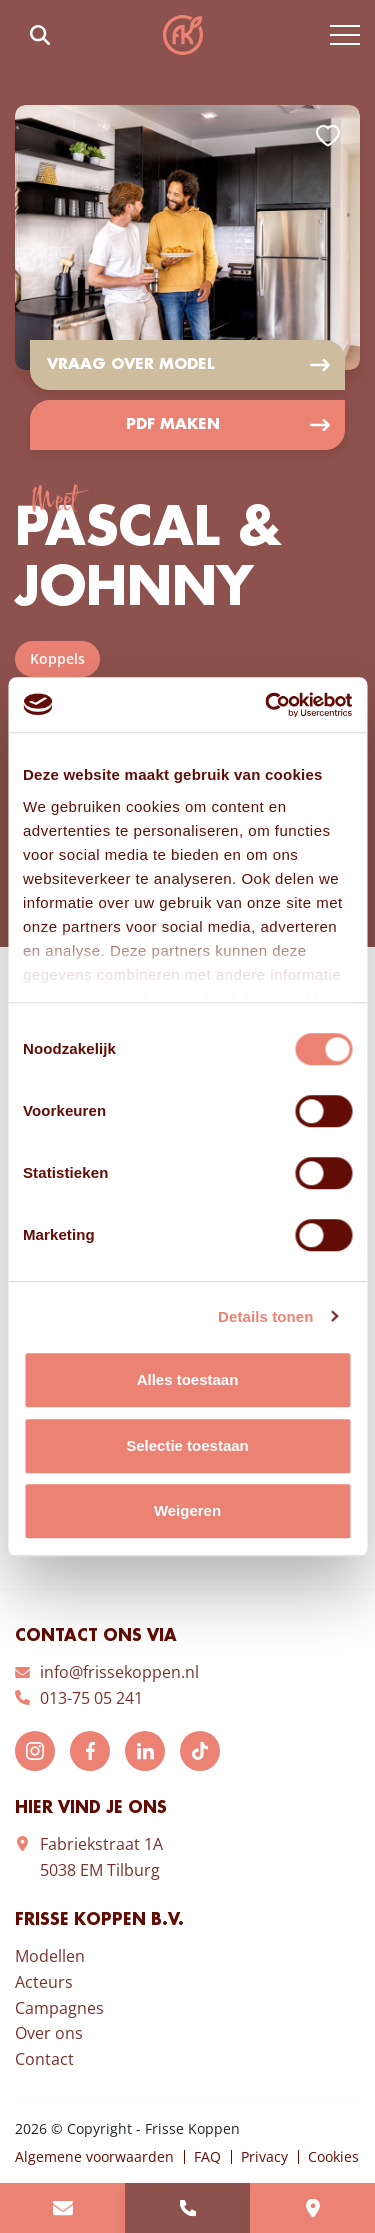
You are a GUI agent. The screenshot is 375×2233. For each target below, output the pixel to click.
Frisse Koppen (183, 35)
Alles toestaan (188, 1379)
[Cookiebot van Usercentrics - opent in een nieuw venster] (267, 705)
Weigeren (187, 1510)
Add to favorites (328, 136)
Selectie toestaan (187, 1445)
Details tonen (265, 1316)
